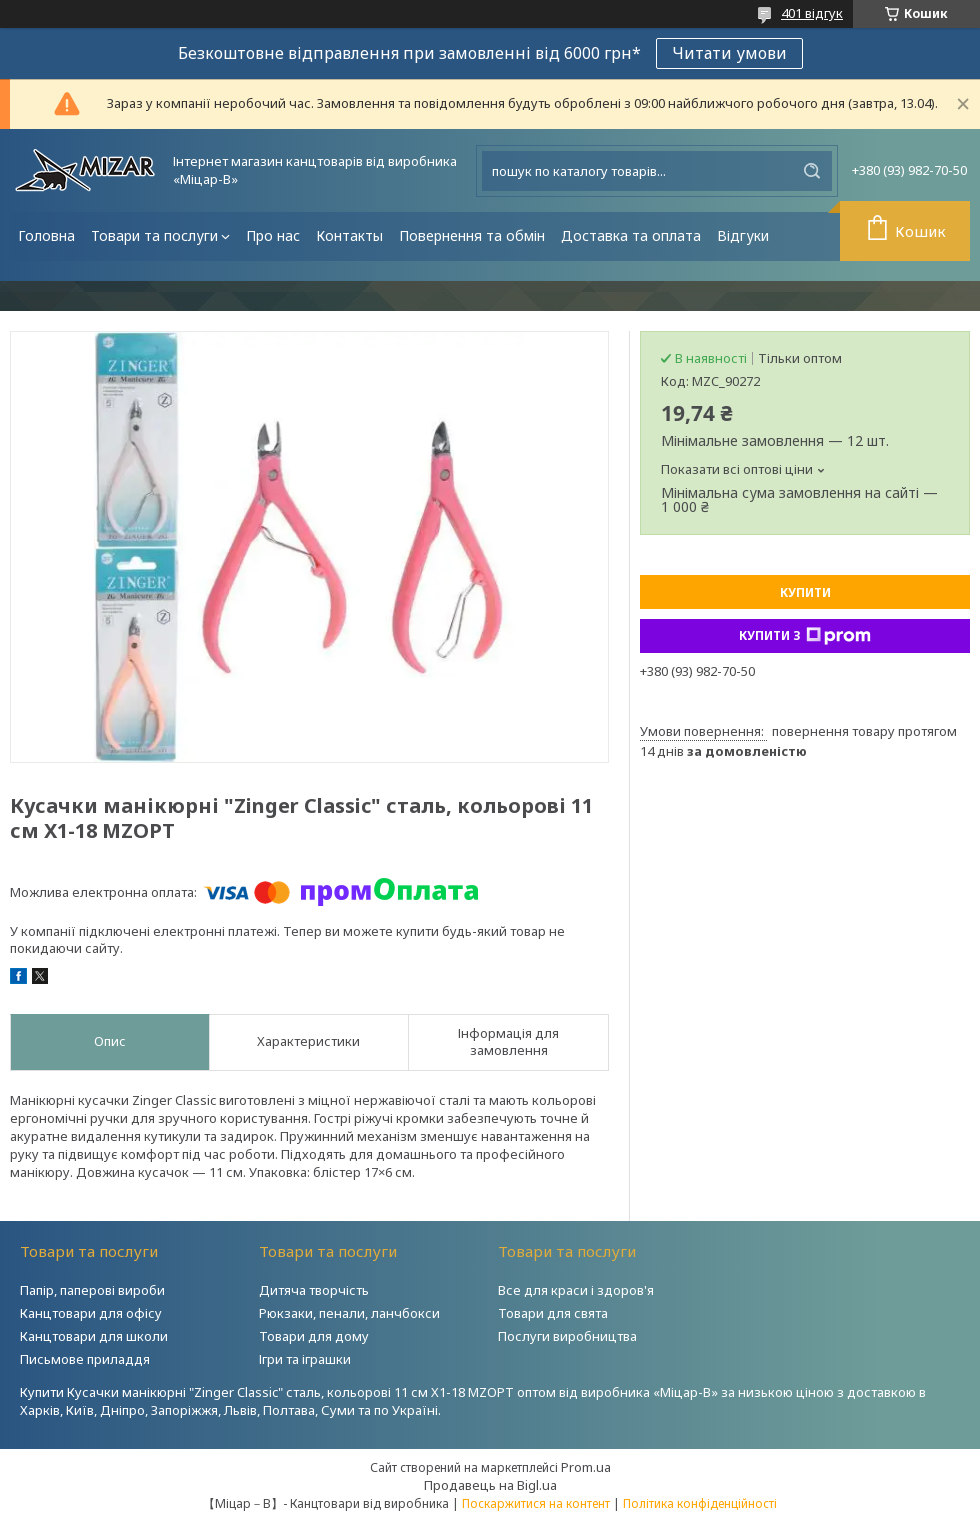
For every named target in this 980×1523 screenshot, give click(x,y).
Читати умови (729, 53)
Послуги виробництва (567, 1336)
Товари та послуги (154, 235)
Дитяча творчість (314, 1290)
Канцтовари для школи (94, 1336)
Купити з (805, 636)
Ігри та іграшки (305, 1359)
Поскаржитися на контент (536, 1503)
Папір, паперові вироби (92, 1290)
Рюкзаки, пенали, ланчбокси (349, 1313)
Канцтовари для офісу (91, 1313)
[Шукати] (812, 171)
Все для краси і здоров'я (576, 1290)
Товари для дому (314, 1336)
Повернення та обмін (472, 235)
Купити (805, 592)
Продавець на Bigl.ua (490, 1485)
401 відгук (812, 13)
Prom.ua (586, 1467)
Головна (46, 235)
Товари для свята (553, 1313)
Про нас (273, 235)
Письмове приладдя (85, 1359)
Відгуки (743, 235)
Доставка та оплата (631, 235)
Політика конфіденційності (700, 1503)
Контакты (349, 235)
